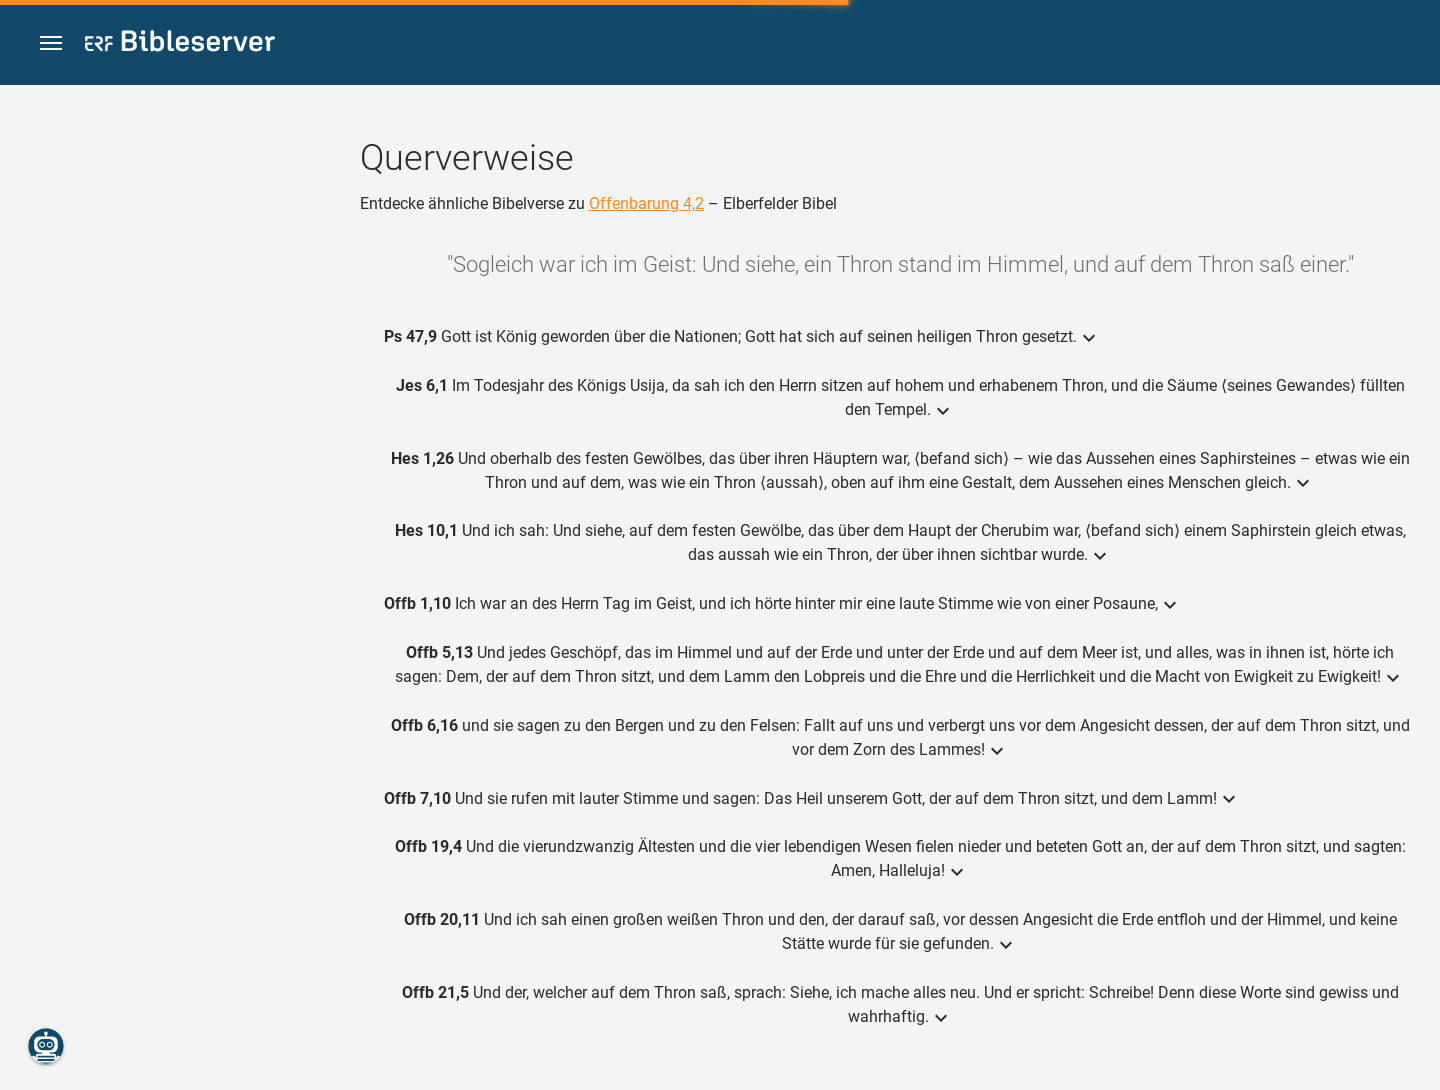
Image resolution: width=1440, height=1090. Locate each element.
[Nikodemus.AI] (46, 1046)
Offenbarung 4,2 (646, 203)
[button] (51, 43)
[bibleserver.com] (180, 44)
